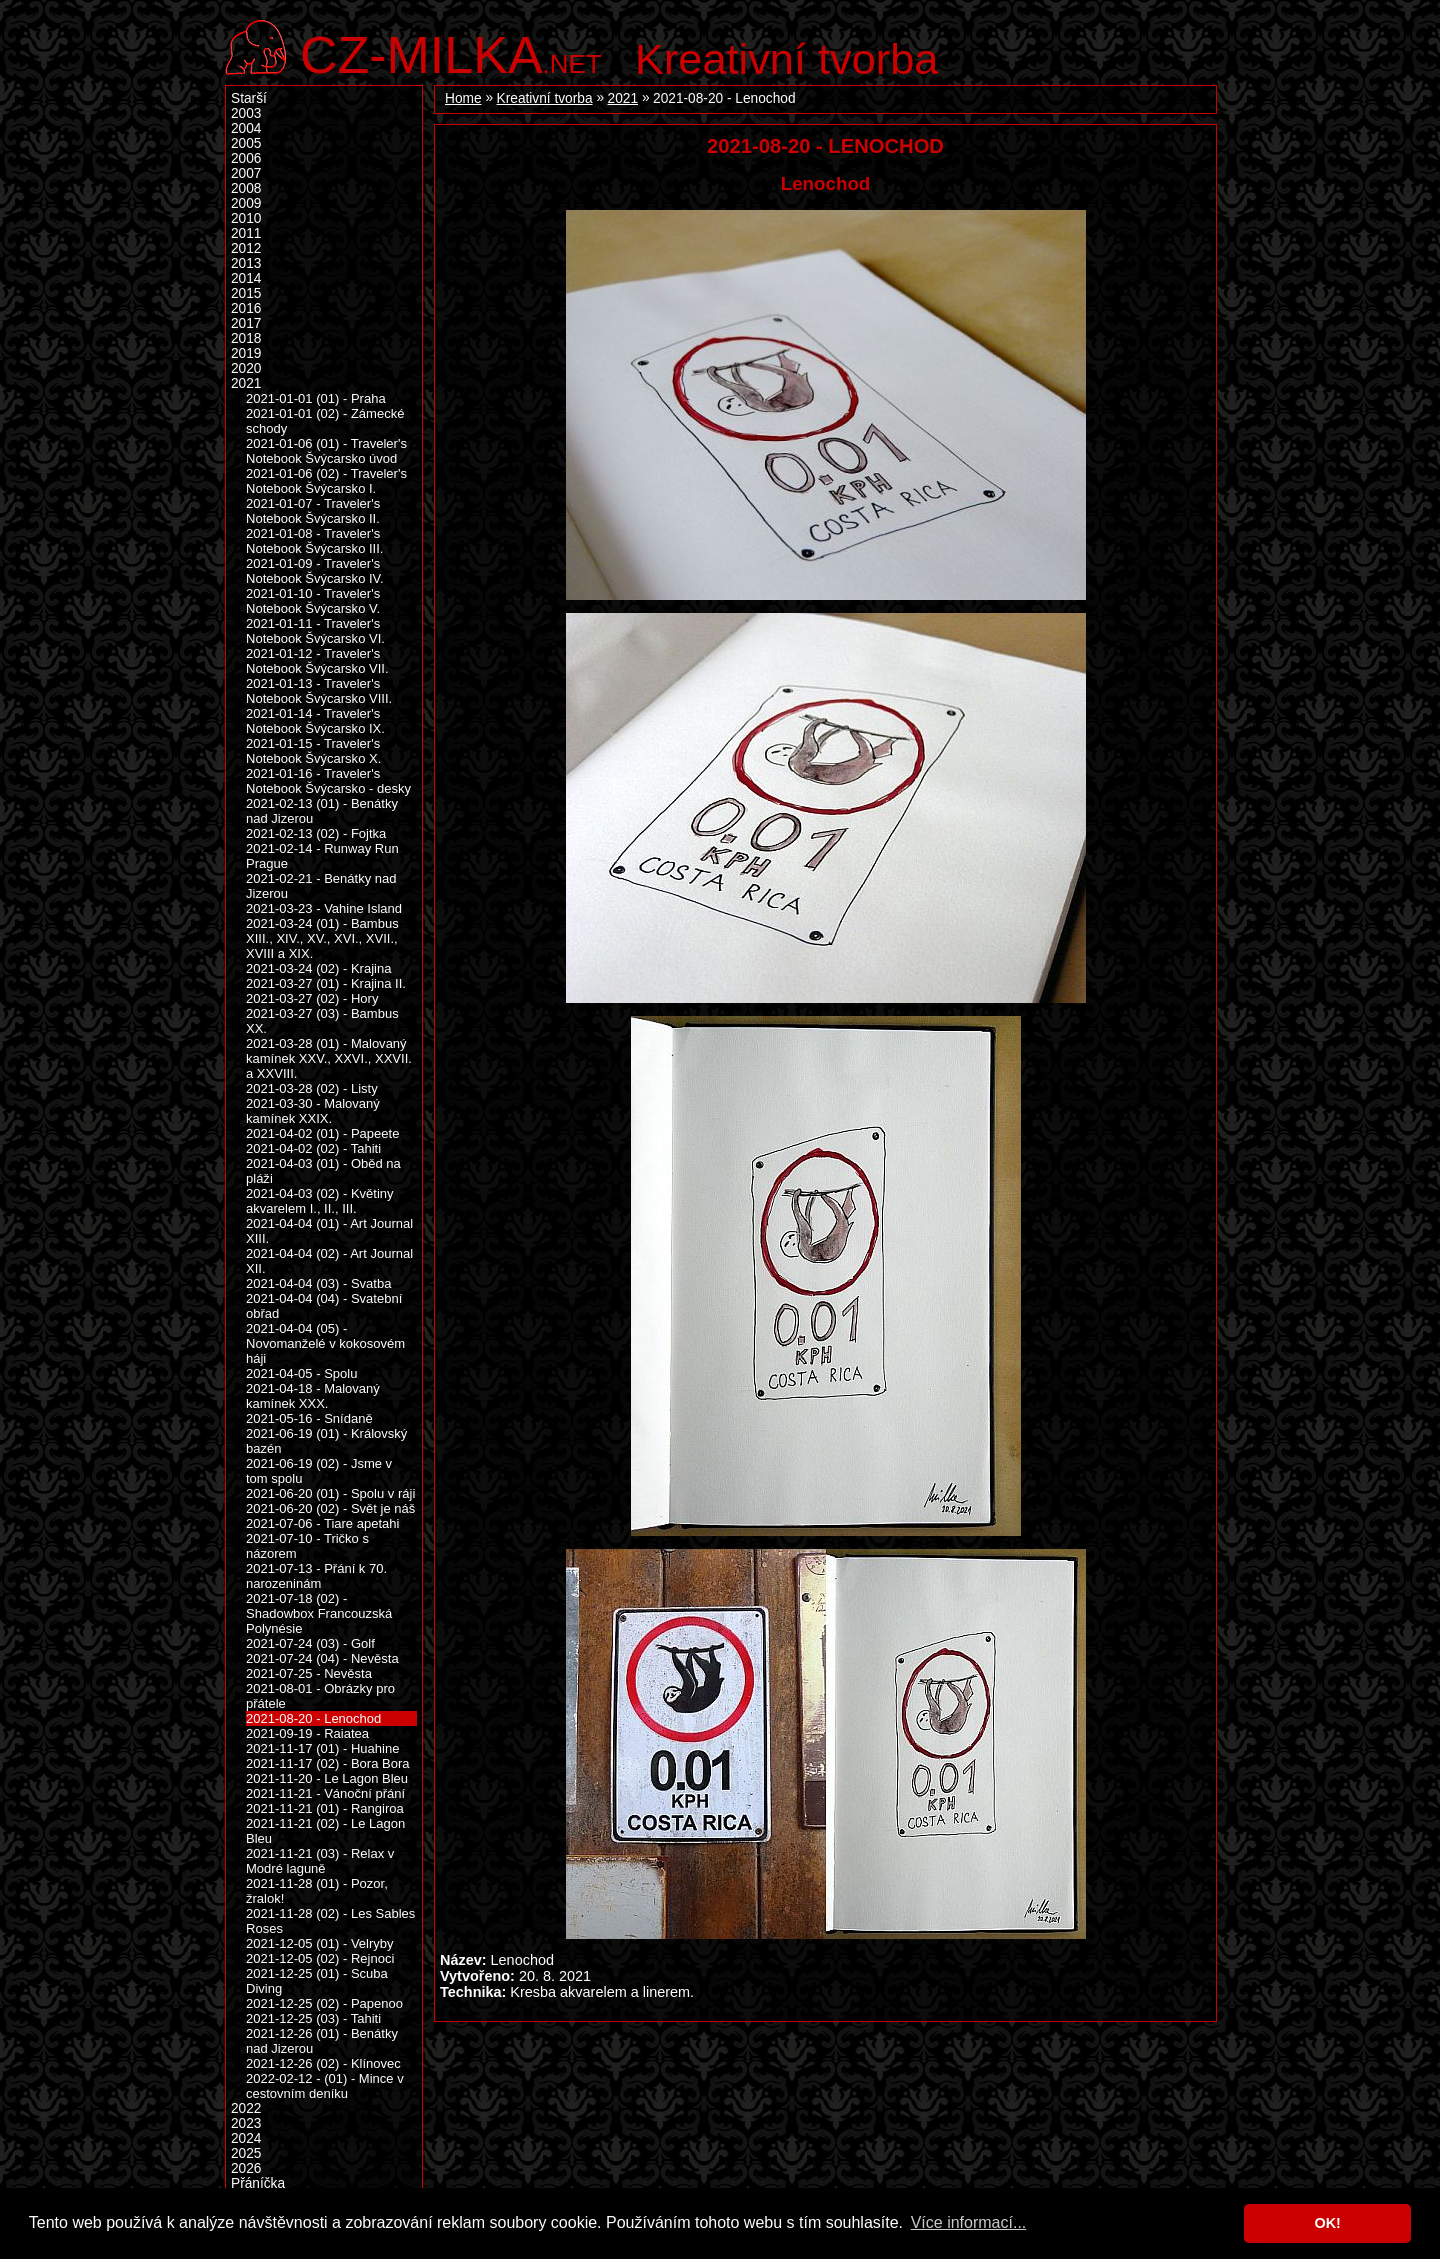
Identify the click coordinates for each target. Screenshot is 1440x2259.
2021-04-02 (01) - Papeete (322, 1133)
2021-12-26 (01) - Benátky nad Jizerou (322, 2041)
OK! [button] (1327, 2223)
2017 (246, 323)
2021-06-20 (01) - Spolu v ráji (330, 1493)
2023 (246, 2123)
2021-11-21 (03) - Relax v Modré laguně (320, 1861)
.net (451, 52)
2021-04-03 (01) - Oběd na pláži (323, 1171)
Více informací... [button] (969, 2222)
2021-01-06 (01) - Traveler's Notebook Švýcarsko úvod (326, 451)
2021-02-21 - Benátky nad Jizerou (321, 886)
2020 (246, 368)
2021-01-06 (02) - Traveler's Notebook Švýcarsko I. (326, 481)
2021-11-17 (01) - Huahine (322, 1748)
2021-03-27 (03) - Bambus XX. (322, 1021)
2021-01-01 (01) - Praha (316, 398)
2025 (246, 2153)
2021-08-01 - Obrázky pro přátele (320, 1696)
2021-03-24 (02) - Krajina (318, 968)
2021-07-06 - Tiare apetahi (322, 1523)
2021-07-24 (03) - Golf (310, 1643)
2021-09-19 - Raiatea (307, 1733)
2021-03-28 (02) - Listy (312, 1088)
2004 (246, 128)
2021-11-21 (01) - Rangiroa (325, 1808)
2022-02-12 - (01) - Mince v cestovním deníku (325, 2086)
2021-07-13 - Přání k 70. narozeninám (316, 1576)
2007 (246, 173)
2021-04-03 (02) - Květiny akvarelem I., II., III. (320, 1201)
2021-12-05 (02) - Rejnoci (320, 1958)
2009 (246, 203)
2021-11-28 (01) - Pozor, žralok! (317, 1891)
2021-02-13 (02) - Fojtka (316, 833)
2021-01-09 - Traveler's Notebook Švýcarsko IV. (315, 571)
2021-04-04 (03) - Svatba (318, 1283)
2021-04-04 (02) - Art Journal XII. (329, 1261)
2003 (246, 113)
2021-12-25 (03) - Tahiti (313, 2018)
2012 (246, 248)
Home (463, 98)
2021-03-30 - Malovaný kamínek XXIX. (313, 1111)
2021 (623, 98)
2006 (246, 158)
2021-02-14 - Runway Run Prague (322, 856)
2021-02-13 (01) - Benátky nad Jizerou (322, 811)
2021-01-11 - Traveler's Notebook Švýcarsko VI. (315, 631)
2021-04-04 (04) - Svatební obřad (324, 1306)
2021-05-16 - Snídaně (309, 1418)
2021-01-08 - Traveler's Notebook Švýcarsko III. (314, 541)
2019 (246, 353)
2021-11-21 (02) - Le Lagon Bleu (325, 1831)
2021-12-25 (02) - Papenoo (324, 2003)
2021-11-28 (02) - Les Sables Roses (330, 1921)
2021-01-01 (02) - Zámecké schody (325, 421)
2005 (246, 143)
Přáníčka (258, 2183)
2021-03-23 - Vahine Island (324, 908)
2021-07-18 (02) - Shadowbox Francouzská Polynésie (319, 1613)
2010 (246, 218)
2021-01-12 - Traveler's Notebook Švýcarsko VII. (317, 661)
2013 (246, 263)
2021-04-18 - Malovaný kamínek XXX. (313, 1396)
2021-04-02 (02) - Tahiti (313, 1148)
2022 (246, 2108)
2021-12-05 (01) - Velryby (320, 1943)
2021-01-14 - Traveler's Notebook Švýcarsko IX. (315, 721)
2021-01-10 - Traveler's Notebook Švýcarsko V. (313, 601)
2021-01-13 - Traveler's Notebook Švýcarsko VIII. (319, 691)
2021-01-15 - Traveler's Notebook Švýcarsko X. (313, 751)
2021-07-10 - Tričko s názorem (307, 1546)
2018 (246, 338)
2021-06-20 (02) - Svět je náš (330, 1508)
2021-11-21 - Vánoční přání (325, 1793)
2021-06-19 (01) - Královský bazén (326, 1441)
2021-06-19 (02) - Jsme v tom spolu (319, 1471)
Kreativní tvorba (786, 59)
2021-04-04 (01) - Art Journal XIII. (329, 1231)
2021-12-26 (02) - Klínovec (323, 2063)
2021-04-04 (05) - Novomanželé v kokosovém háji (325, 1343)
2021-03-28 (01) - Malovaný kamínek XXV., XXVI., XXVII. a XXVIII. (329, 1058)
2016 (246, 308)
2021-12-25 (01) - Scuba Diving (317, 1981)
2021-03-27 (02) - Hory (312, 998)
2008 (246, 188)
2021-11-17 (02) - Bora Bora (328, 1763)
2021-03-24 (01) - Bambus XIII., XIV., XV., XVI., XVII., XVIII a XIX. (322, 938)
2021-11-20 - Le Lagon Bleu (327, 1778)
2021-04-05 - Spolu (301, 1373)
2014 (246, 278)
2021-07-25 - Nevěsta (309, 1673)
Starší (249, 98)
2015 (246, 293)
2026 (246, 2168)
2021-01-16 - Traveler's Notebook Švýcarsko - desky (328, 781)
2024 (246, 2138)
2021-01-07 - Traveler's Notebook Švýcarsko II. (313, 511)
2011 (246, 233)
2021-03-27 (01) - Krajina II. (326, 983)
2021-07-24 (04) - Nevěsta (322, 1658)
